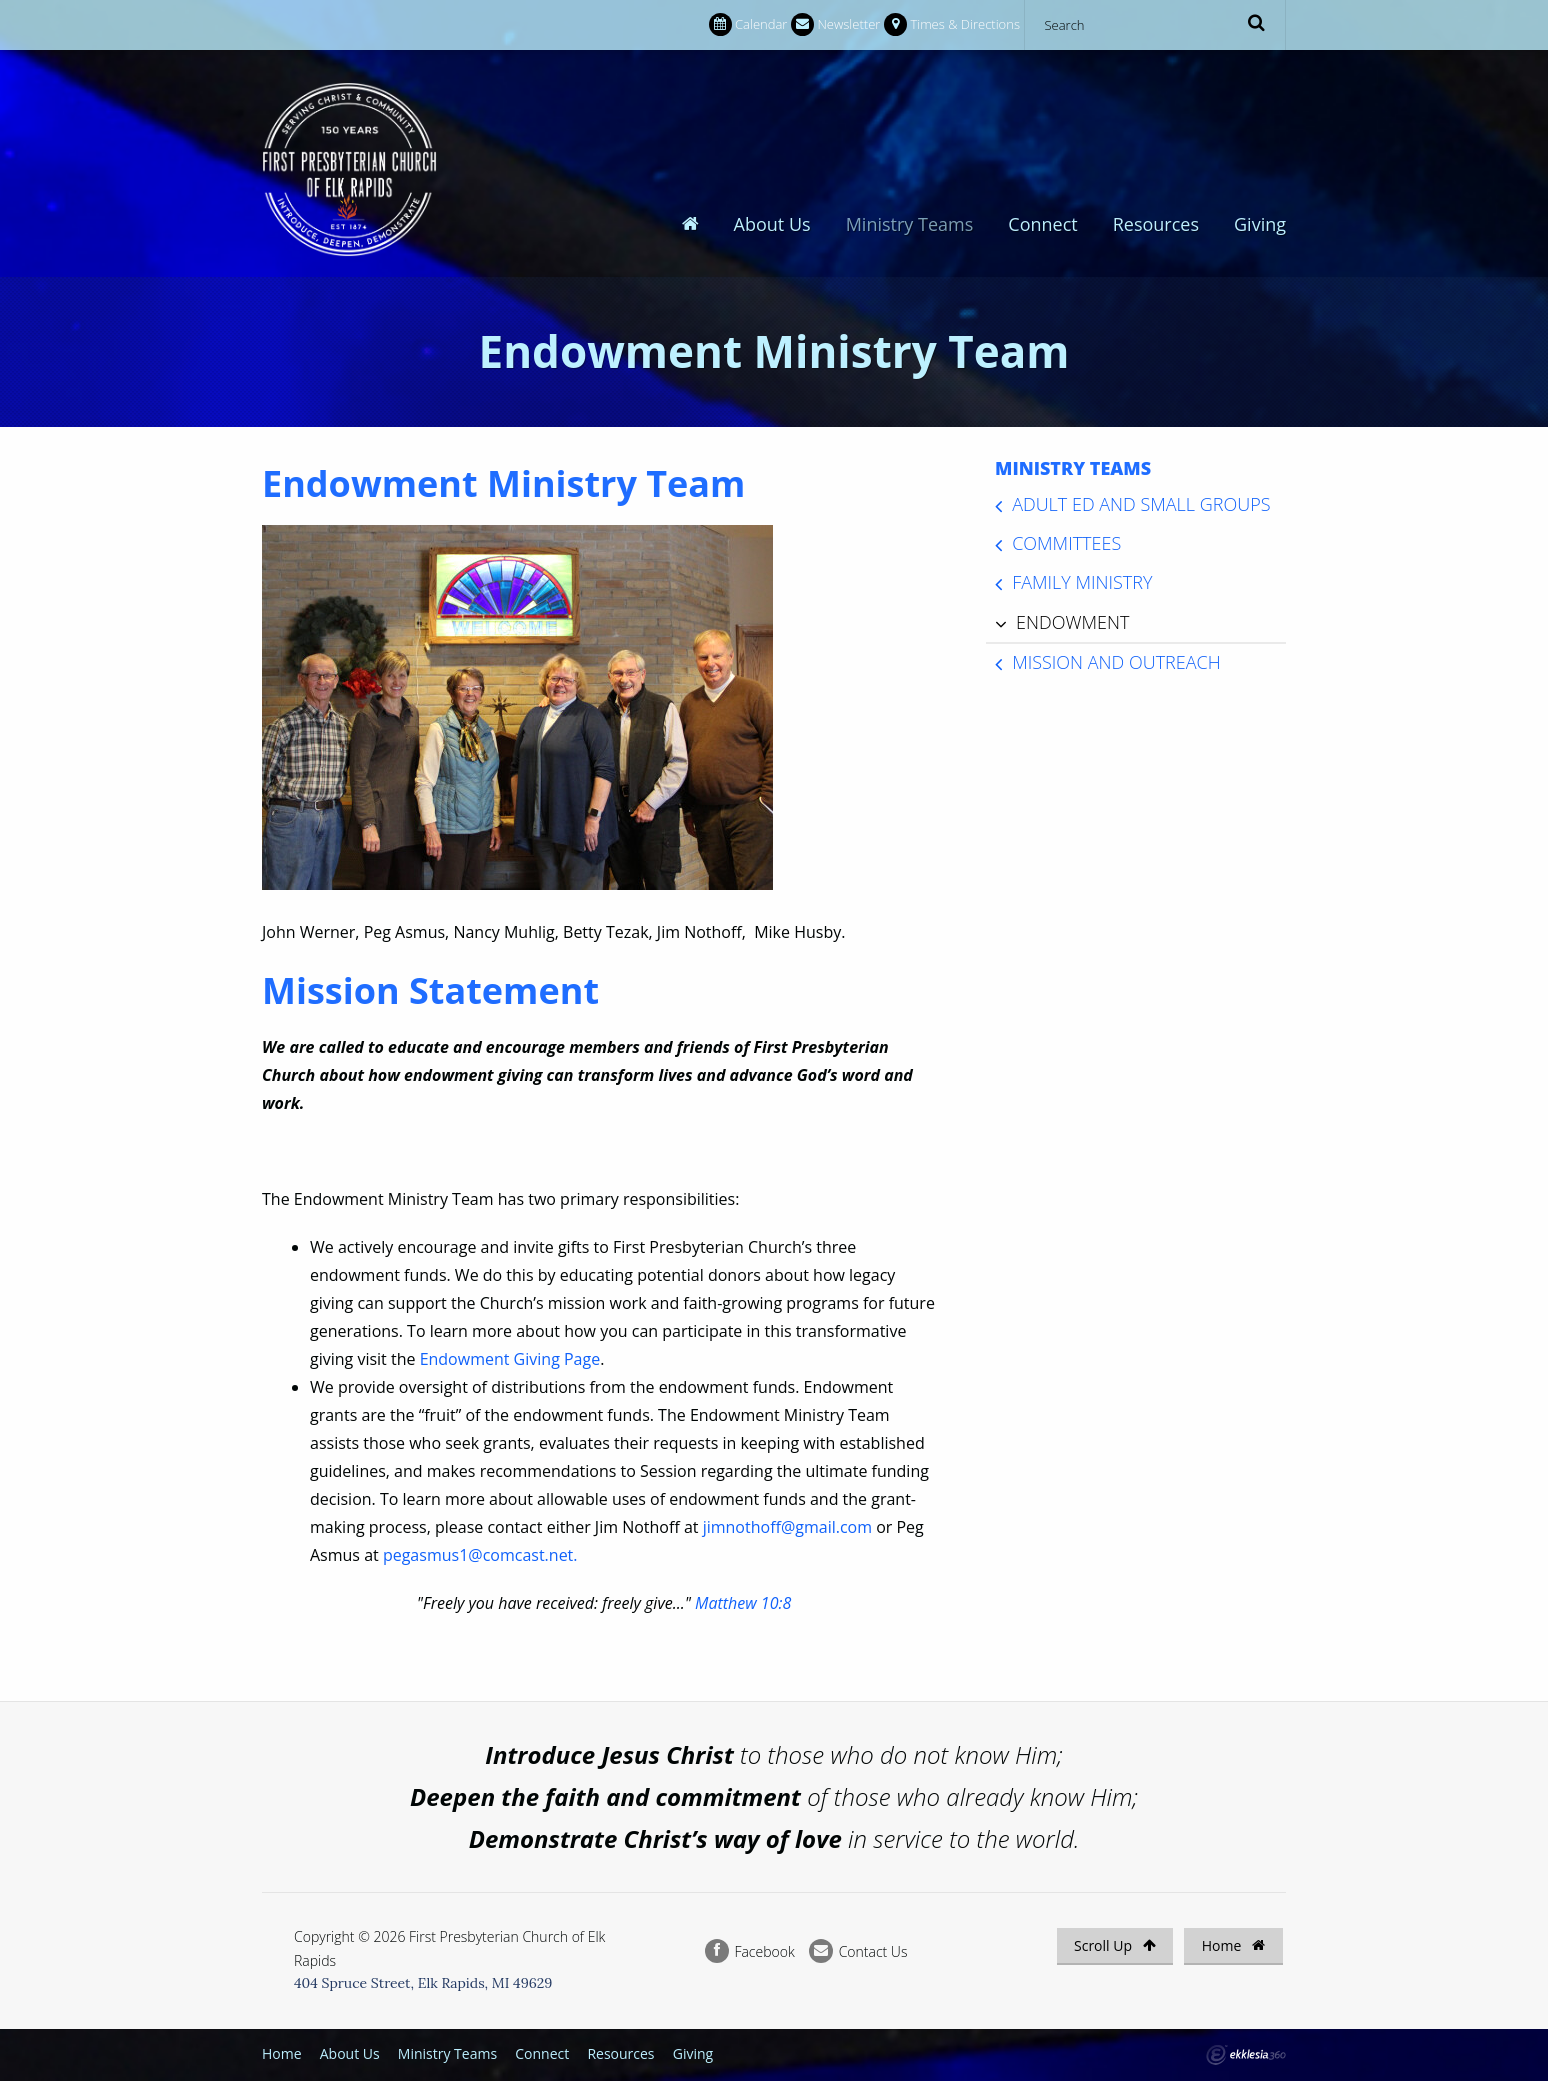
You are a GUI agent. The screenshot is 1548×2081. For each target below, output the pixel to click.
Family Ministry (1082, 572)
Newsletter (835, 24)
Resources (1156, 101)
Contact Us (858, 1940)
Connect (1042, 101)
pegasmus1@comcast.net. (480, 1544)
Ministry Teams (910, 101)
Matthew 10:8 (743, 1592)
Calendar (748, 24)
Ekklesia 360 (1246, 2044)
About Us (772, 101)
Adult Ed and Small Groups (1141, 493)
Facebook (750, 1940)
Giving (1260, 101)
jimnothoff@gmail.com (787, 1516)
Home (1233, 1934)
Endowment (1072, 611)
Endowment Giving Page (510, 1348)
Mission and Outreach (1116, 651)
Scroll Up (1115, 1934)
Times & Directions (952, 24)
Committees (1066, 533)
